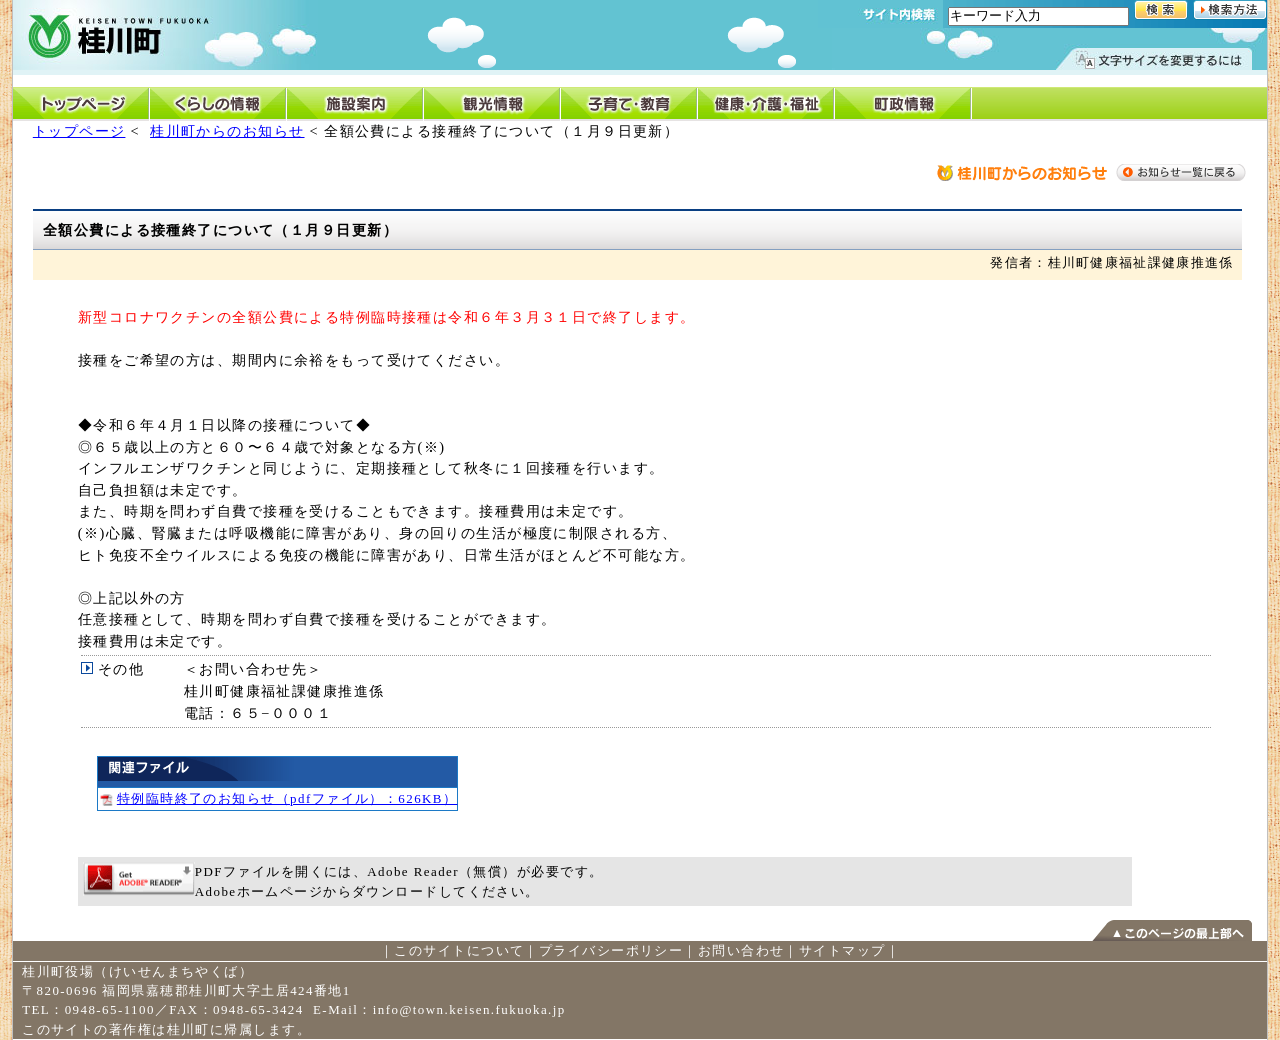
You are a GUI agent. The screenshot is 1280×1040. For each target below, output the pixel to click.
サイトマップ (842, 950)
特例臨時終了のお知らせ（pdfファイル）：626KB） (278, 798)
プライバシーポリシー (611, 950)
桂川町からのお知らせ (227, 131)
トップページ (79, 131)
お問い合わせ (741, 950)
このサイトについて (459, 950)
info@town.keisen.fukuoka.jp (469, 1009)
